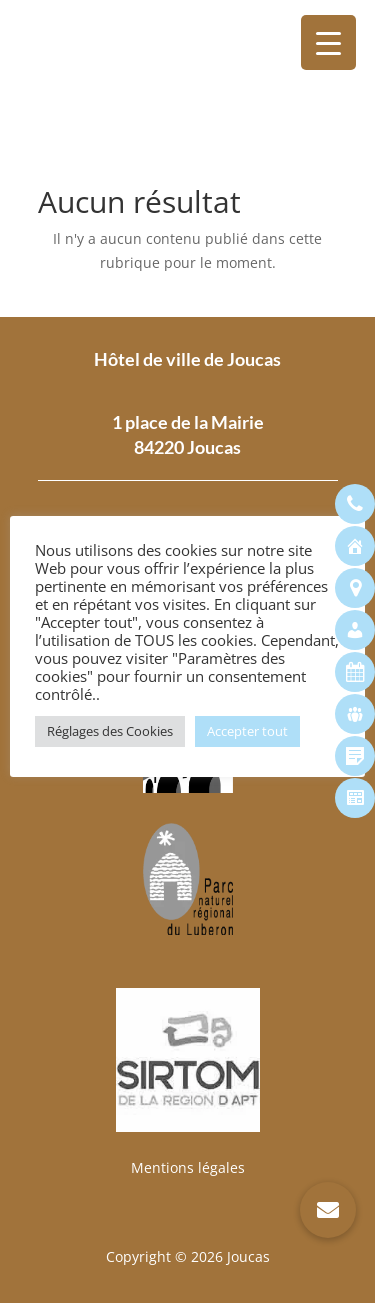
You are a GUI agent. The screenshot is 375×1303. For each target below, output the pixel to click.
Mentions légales (188, 1167)
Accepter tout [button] (247, 731)
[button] (328, 1210)
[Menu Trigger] (328, 42)
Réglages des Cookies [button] (110, 731)
